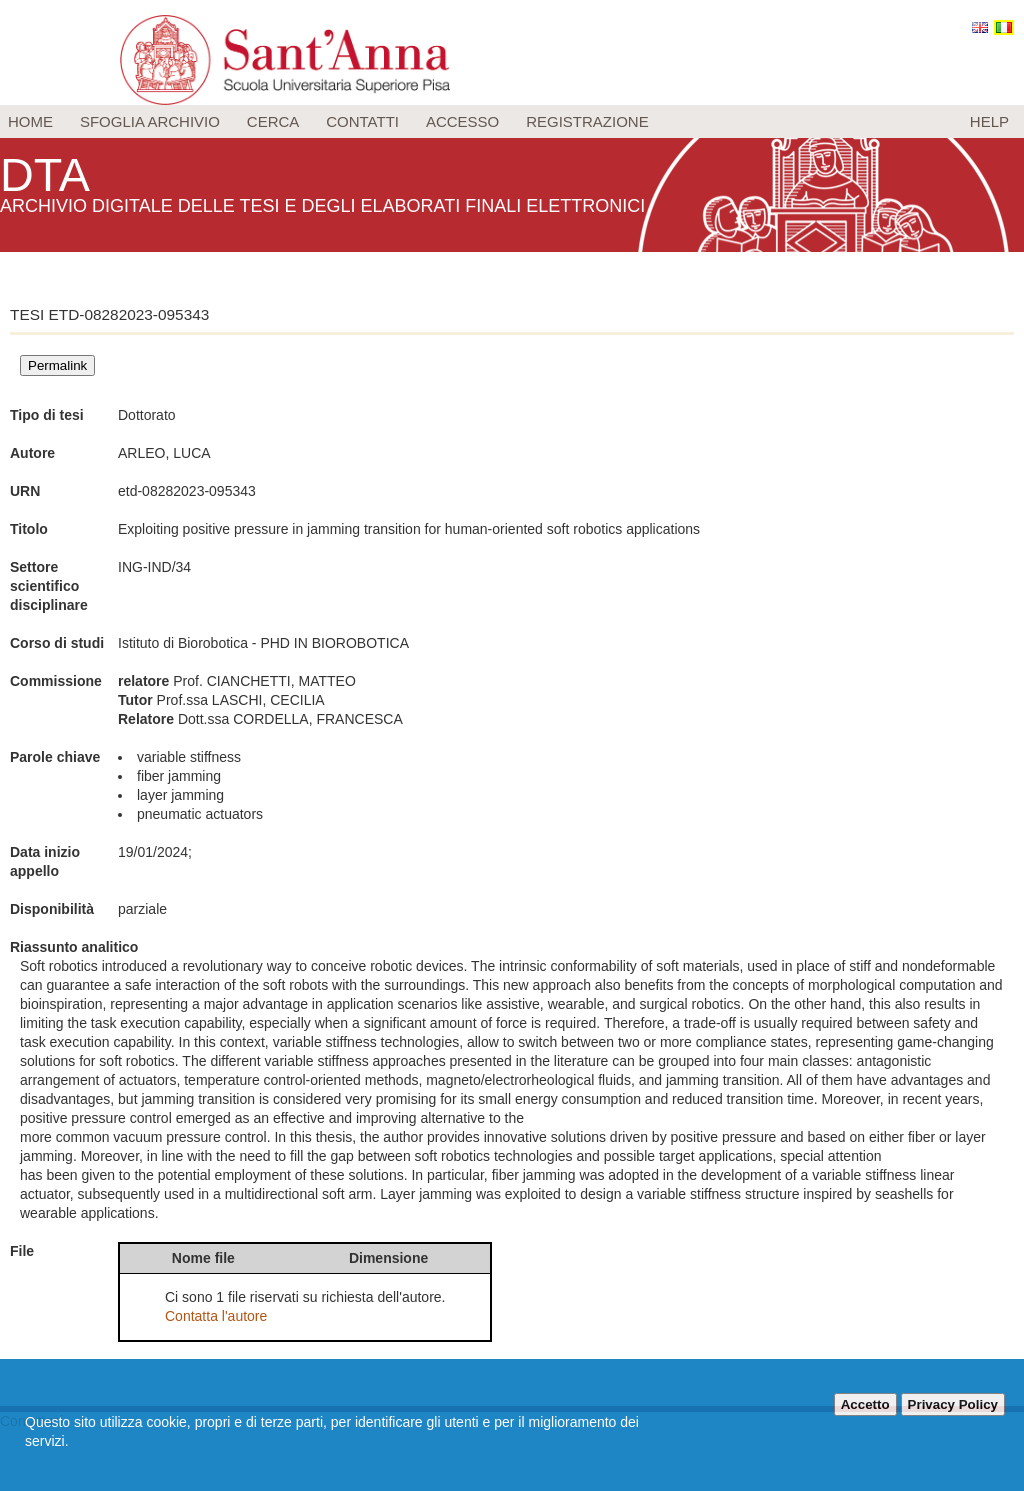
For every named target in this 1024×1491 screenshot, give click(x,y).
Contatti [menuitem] (362, 121)
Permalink (57, 365)
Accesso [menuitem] (462, 121)
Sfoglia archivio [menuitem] (150, 121)
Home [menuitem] (30, 121)
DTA (46, 174)
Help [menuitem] (989, 121)
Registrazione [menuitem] (587, 121)
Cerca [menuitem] (273, 121)
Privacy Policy (953, 1404)
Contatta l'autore (216, 1316)
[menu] (512, 121)
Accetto (865, 1404)
